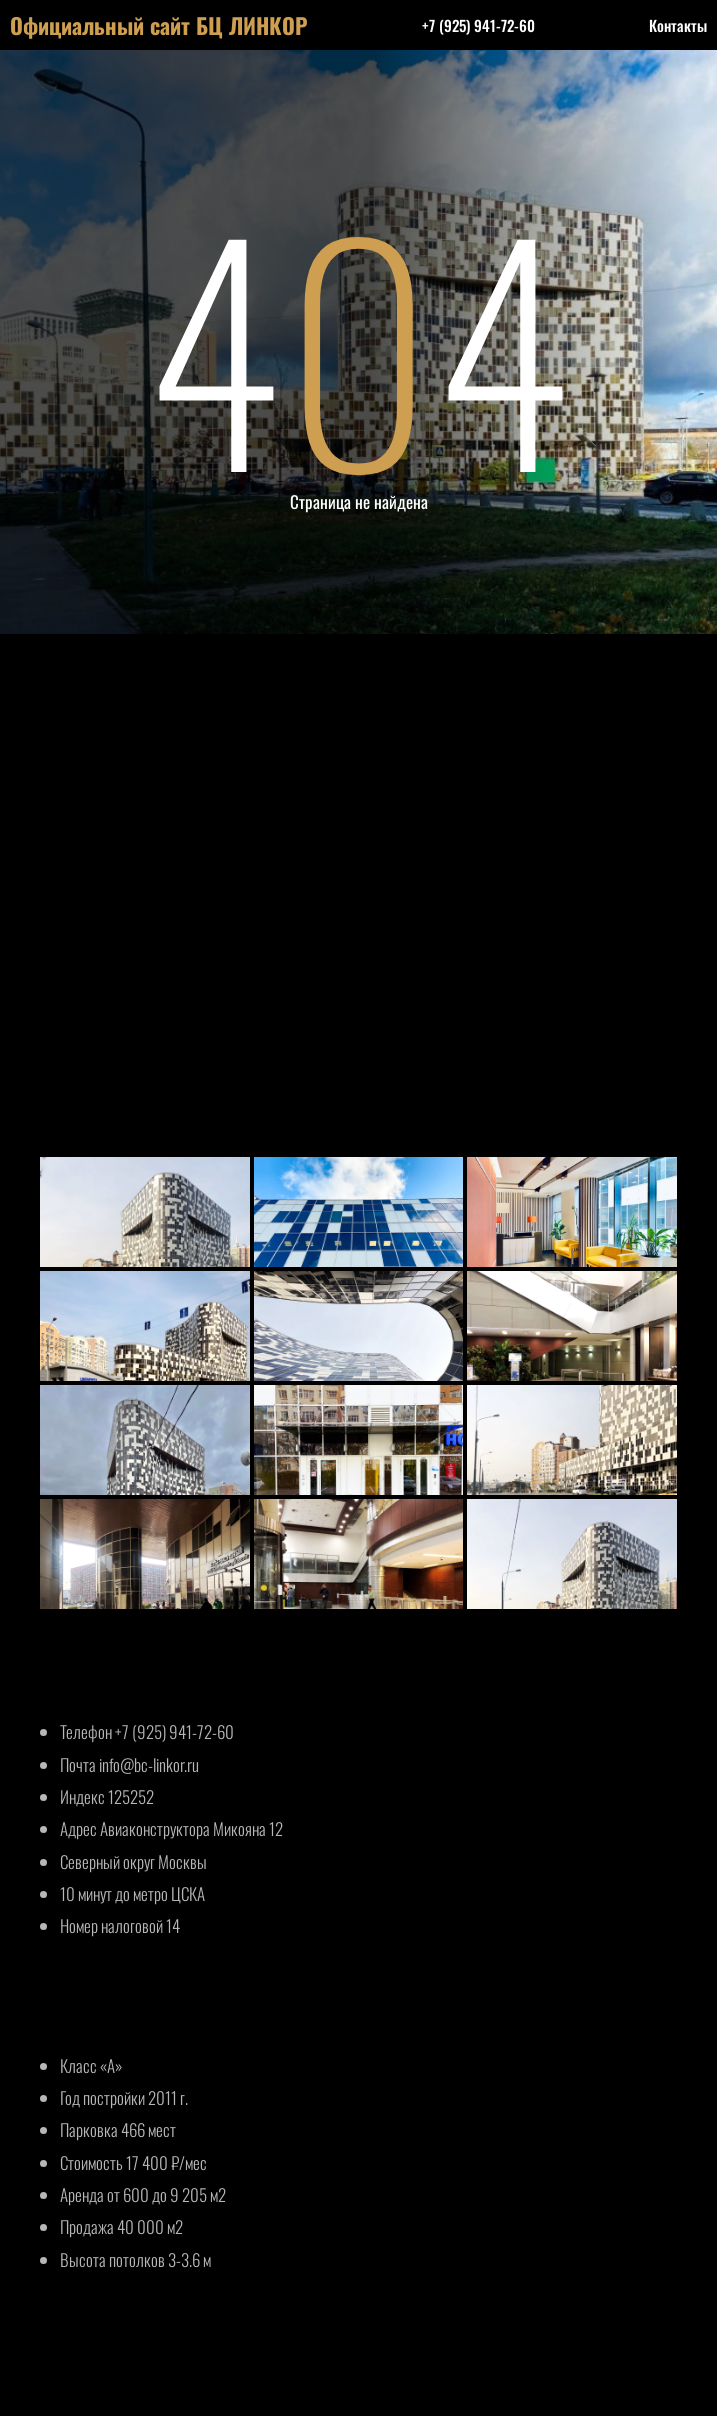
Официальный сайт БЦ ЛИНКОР (159, 25)
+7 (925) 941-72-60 (478, 25)
